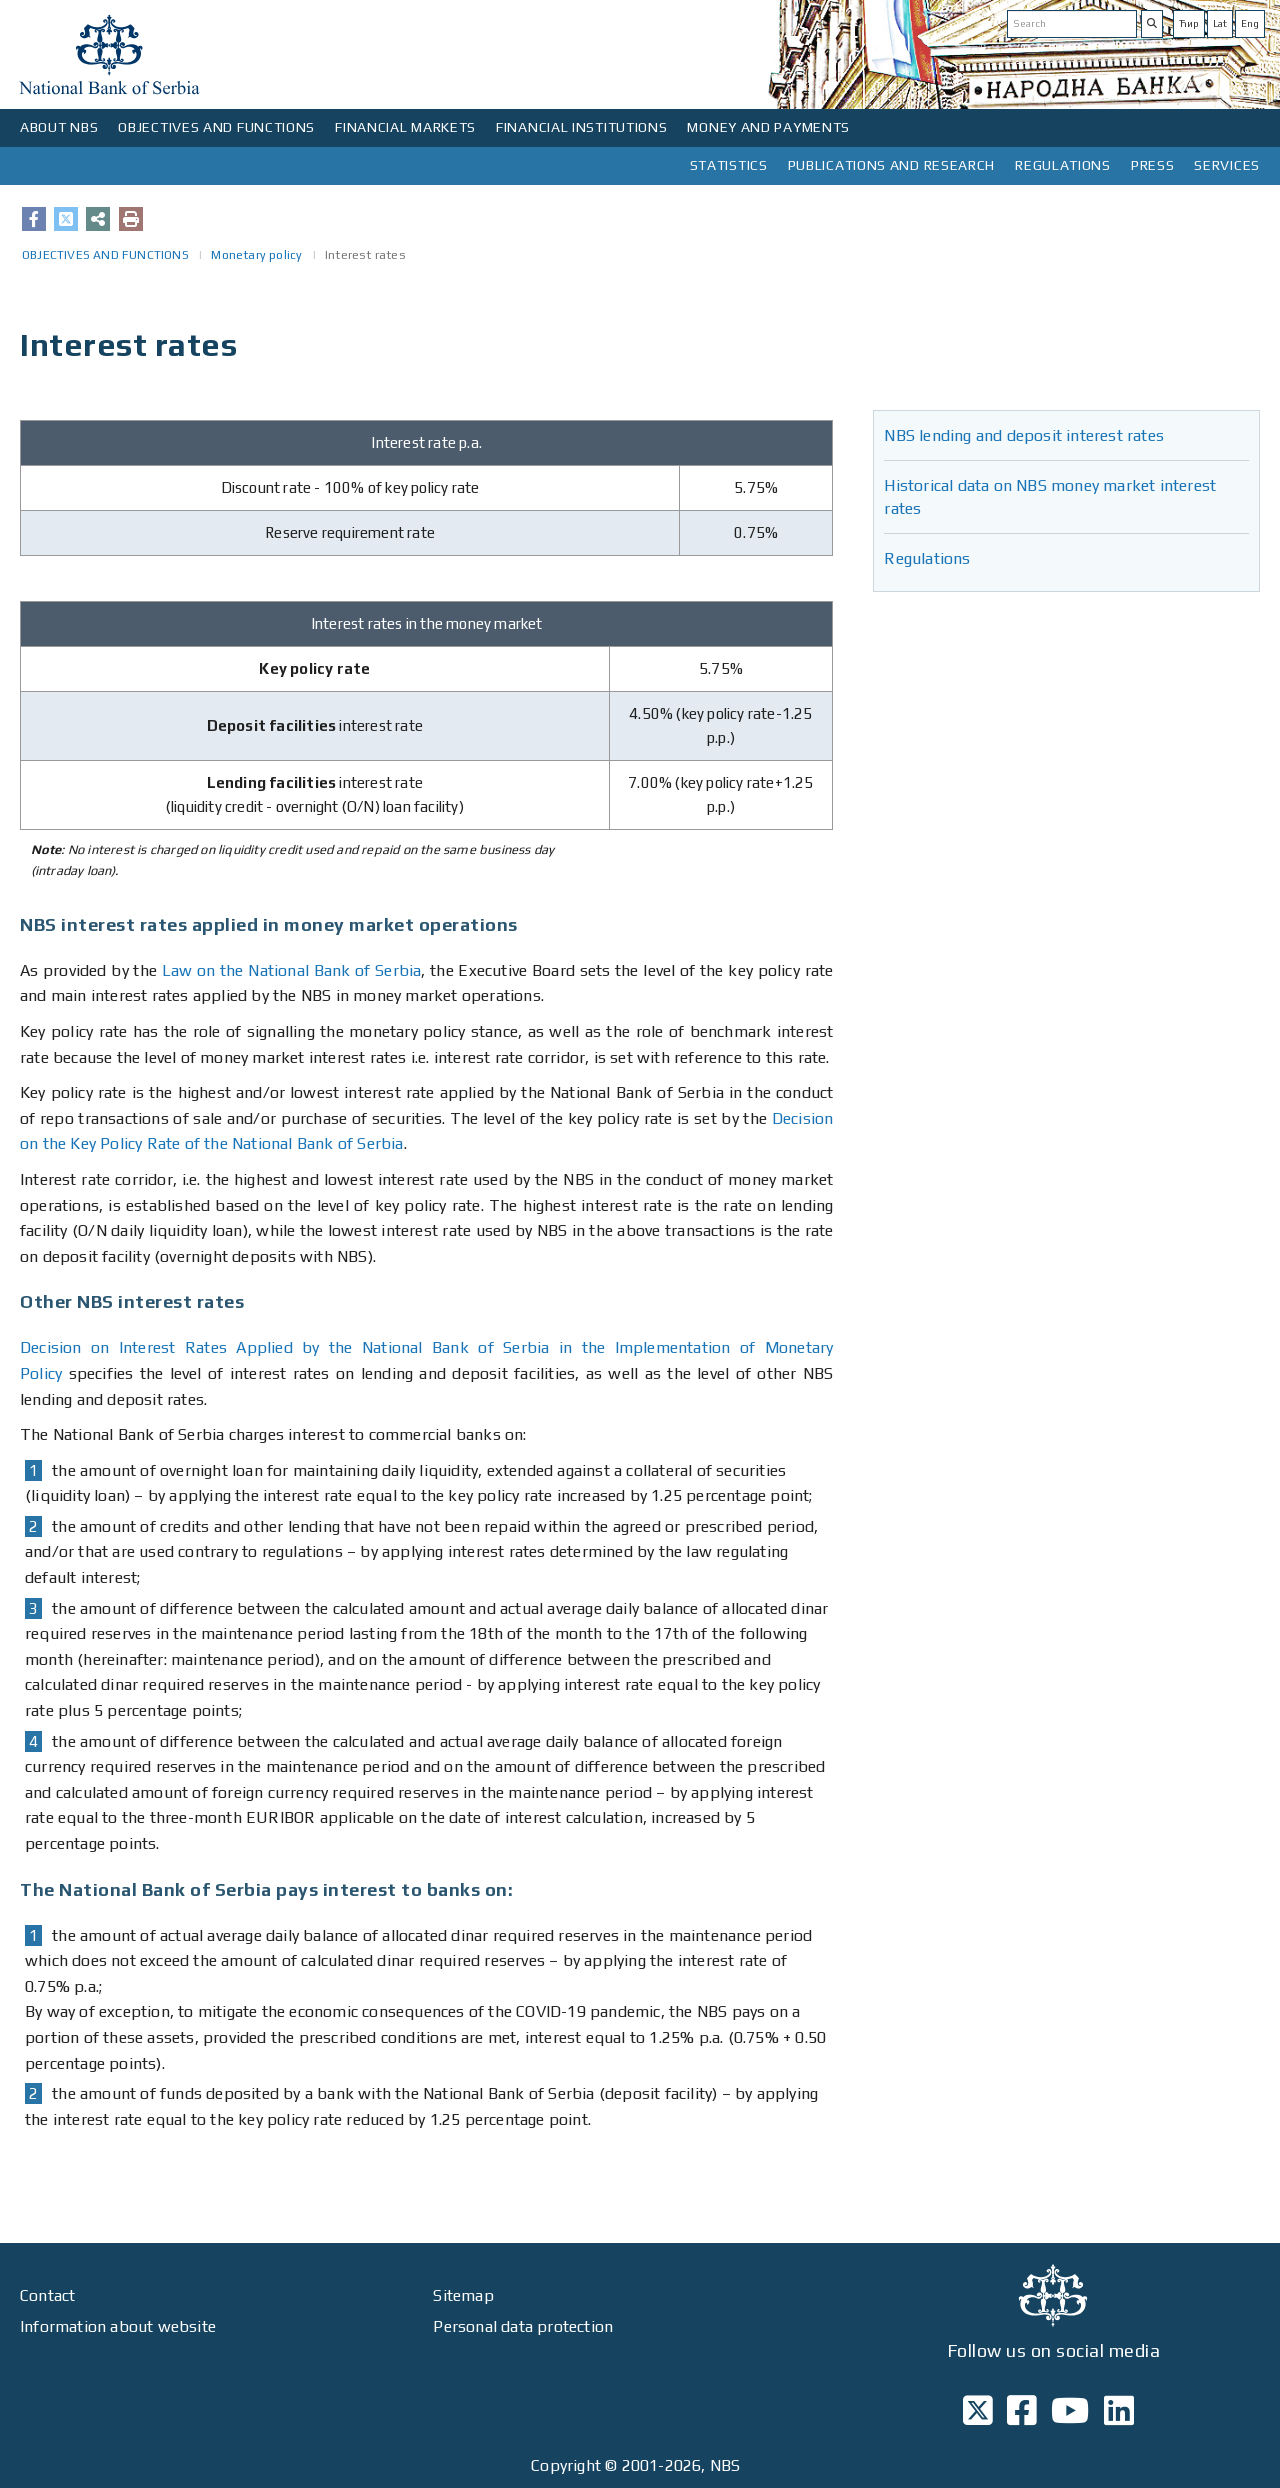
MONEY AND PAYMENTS (768, 127)
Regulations (927, 558)
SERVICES (1227, 165)
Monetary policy (256, 255)
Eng (1250, 23)
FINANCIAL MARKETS (405, 127)
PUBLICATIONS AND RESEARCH (892, 165)
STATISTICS (729, 165)
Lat (1220, 23)
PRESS (1153, 165)
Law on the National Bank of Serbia (292, 970)
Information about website (118, 2326)
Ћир (1189, 23)
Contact (47, 2295)
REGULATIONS (1063, 165)
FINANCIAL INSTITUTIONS (581, 127)
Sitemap (463, 2295)
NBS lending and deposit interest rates (1024, 435)
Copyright (566, 2465)
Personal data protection (523, 2326)
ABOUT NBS (59, 127)
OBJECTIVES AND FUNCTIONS (216, 127)
